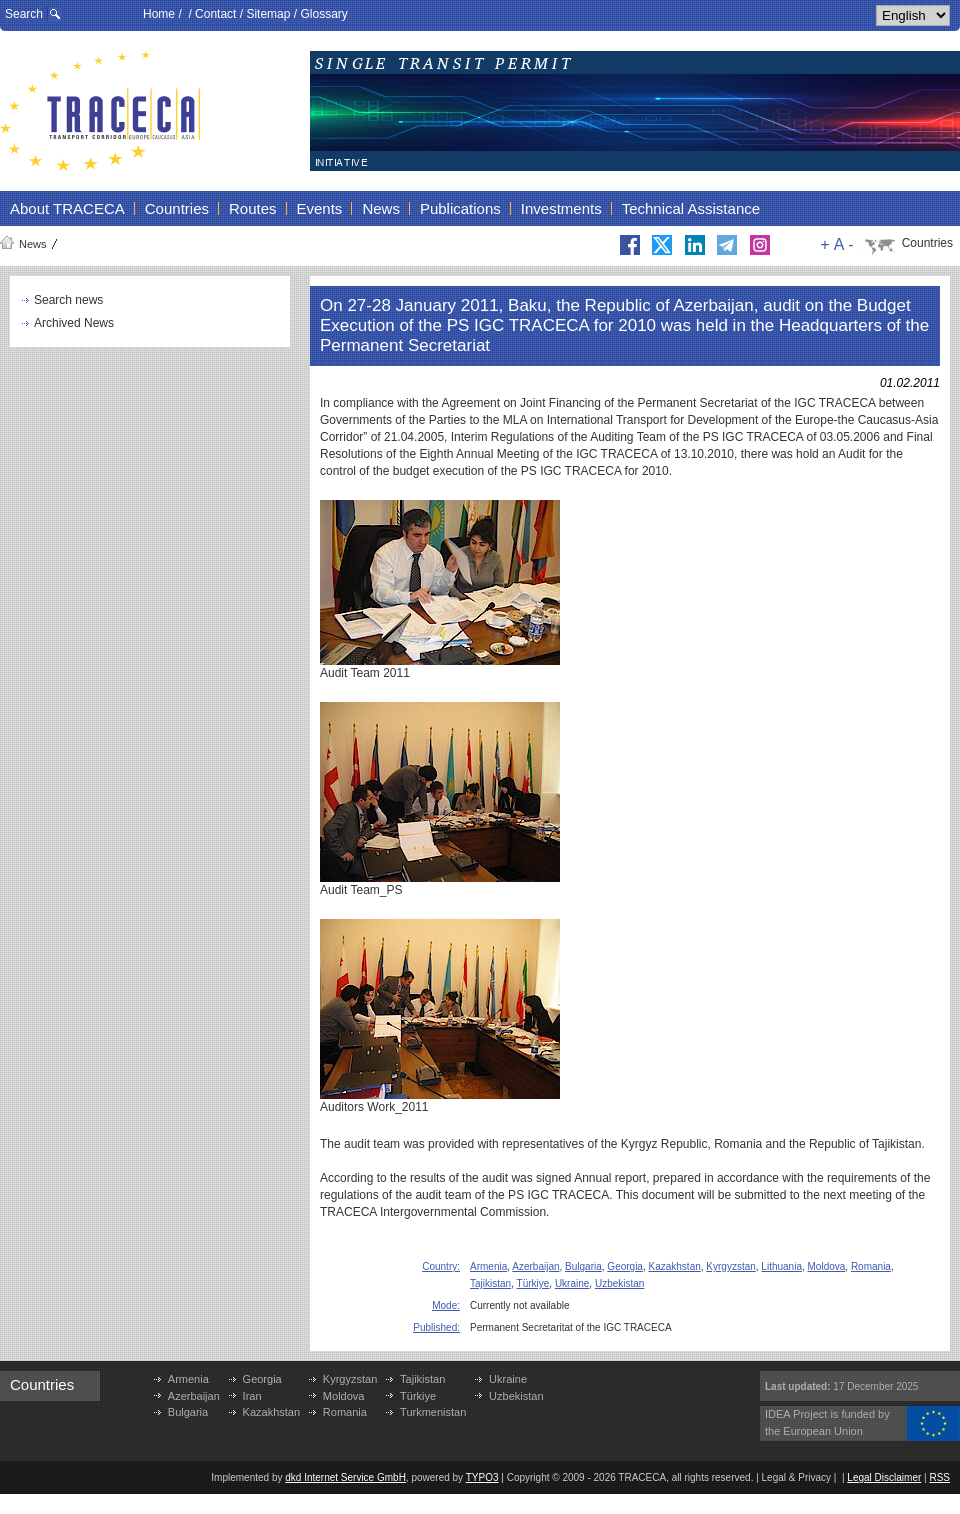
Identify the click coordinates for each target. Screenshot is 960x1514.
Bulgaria (583, 1266)
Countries (927, 243)
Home (159, 14)
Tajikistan (490, 1283)
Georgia (625, 1266)
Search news (68, 300)
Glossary (323, 14)
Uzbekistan (619, 1283)
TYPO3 (482, 1477)
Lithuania (781, 1266)
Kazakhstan (675, 1266)
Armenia (488, 1266)
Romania (871, 1266)
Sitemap (268, 14)
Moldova (827, 1266)
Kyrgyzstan (730, 1266)
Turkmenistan (433, 1412)
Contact (215, 14)
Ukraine (572, 1283)
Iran (252, 1396)
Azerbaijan (535, 1266)
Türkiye (533, 1283)
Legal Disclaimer (884, 1477)
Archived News (74, 323)
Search (24, 14)
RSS (939, 1477)
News (33, 244)
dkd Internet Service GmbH (345, 1477)
